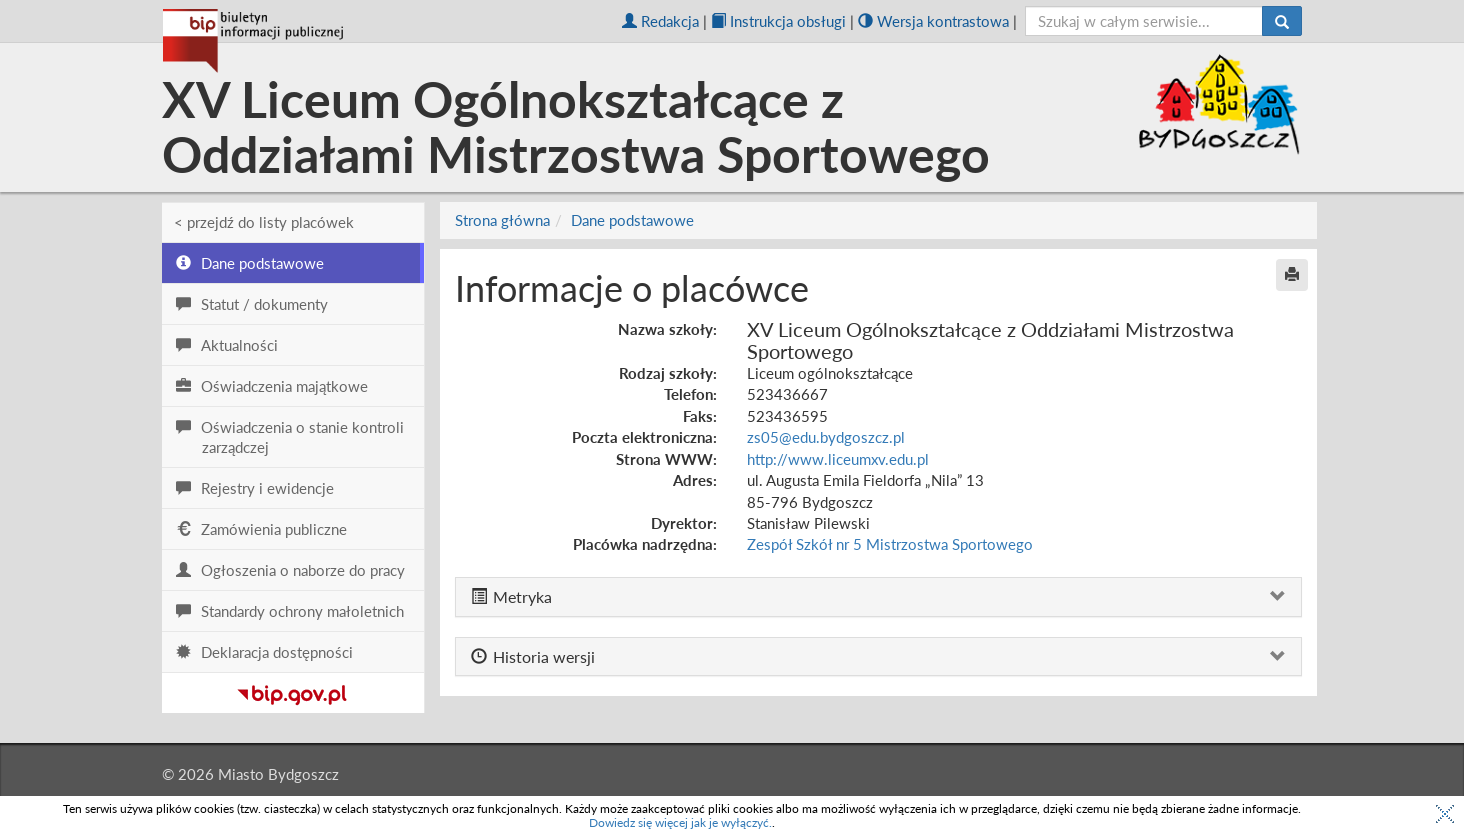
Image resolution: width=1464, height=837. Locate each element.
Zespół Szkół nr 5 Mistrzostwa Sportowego (890, 544)
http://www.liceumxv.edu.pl (838, 459)
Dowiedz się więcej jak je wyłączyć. (680, 822)
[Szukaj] (1282, 21)
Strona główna (502, 220)
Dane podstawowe (632, 220)
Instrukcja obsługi (778, 21)
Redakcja (660, 21)
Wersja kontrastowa (933, 21)
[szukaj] (1144, 21)
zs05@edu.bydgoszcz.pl (826, 437)
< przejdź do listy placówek (264, 222)
